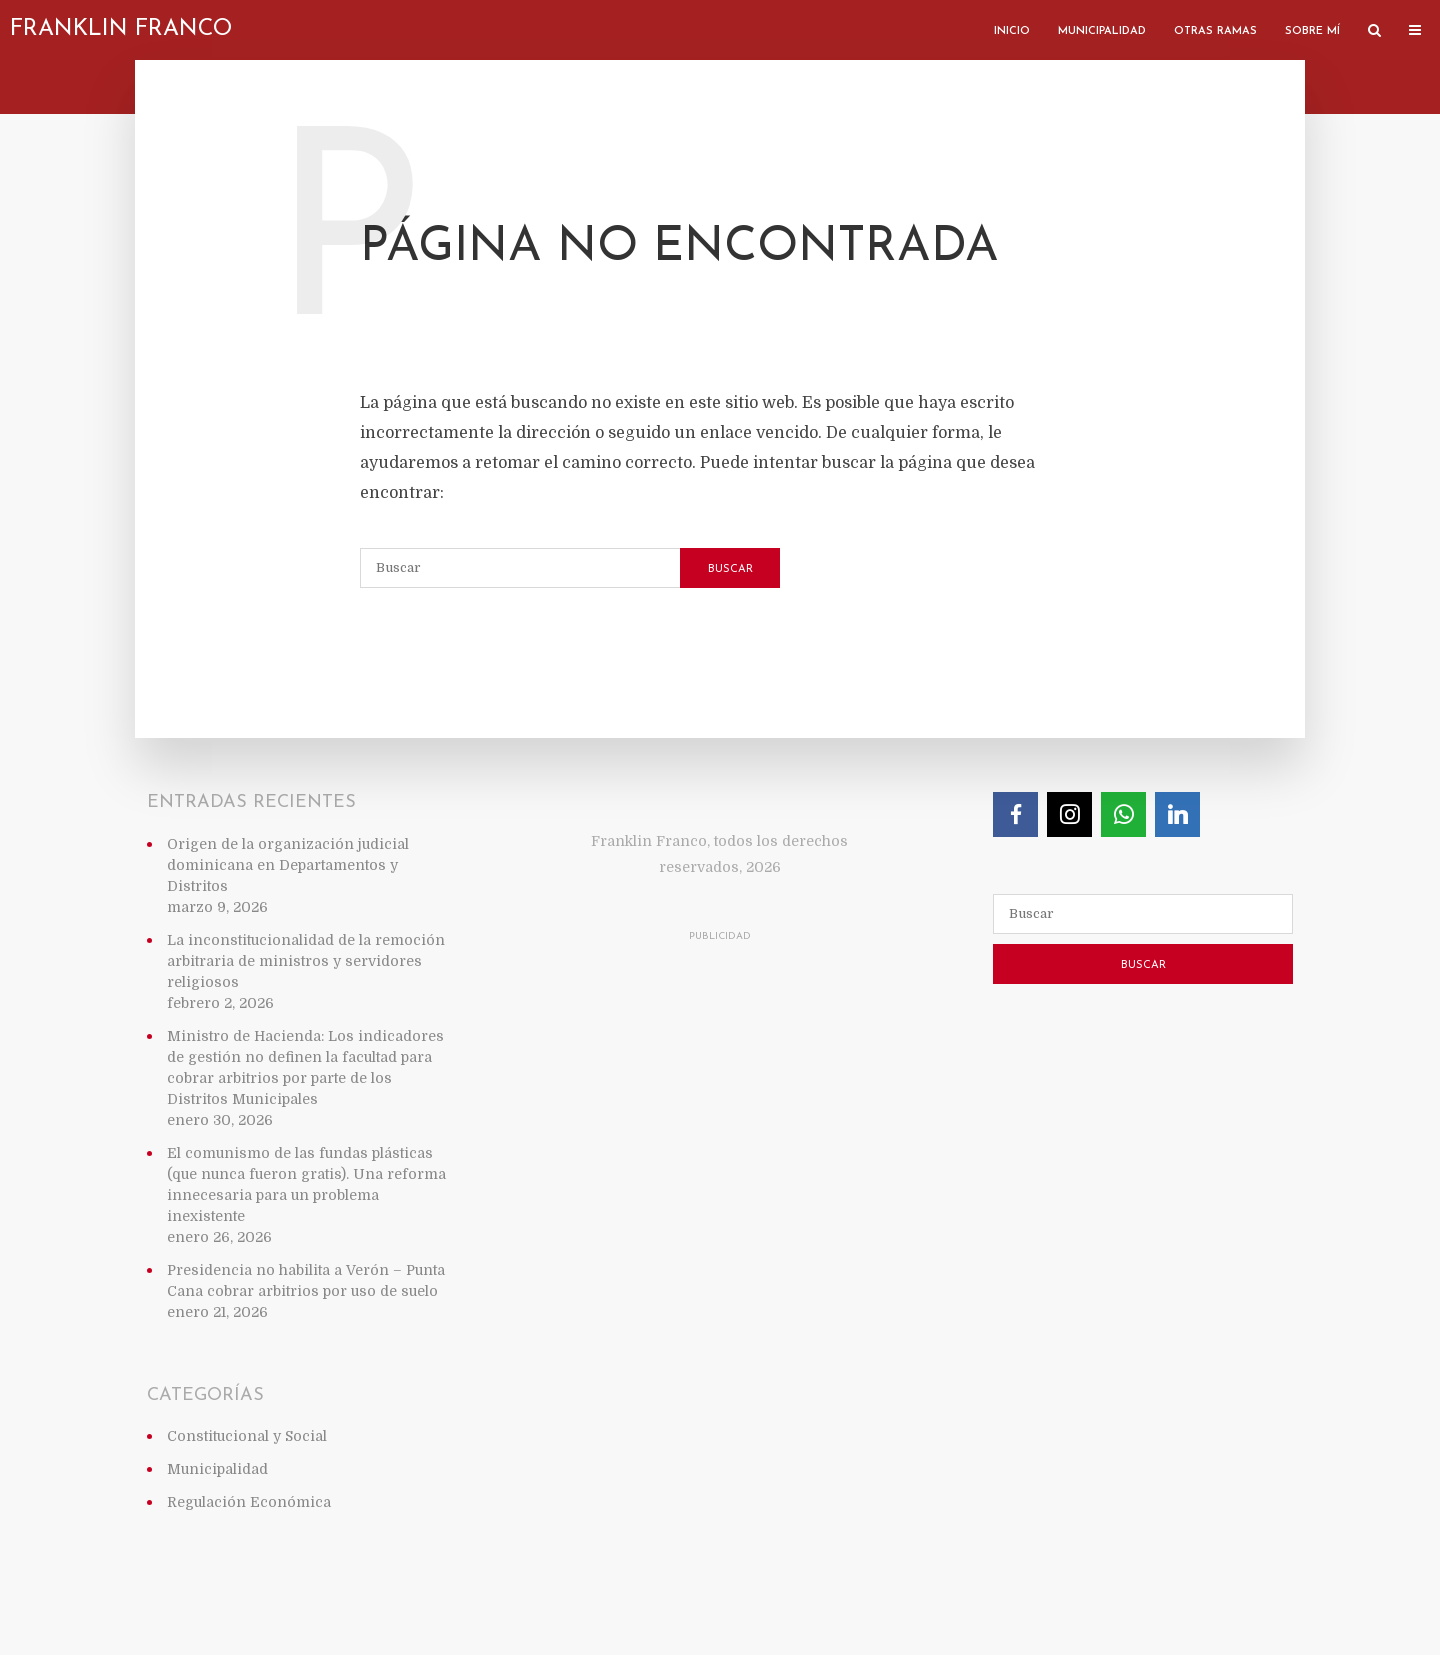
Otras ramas (1215, 31)
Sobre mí (1312, 31)
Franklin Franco (121, 29)
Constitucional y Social (247, 1436)
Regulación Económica (249, 1502)
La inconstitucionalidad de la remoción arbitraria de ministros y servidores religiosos (306, 961)
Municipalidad (1102, 31)
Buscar (730, 569)
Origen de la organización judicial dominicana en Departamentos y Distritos (288, 865)
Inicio (1012, 31)
